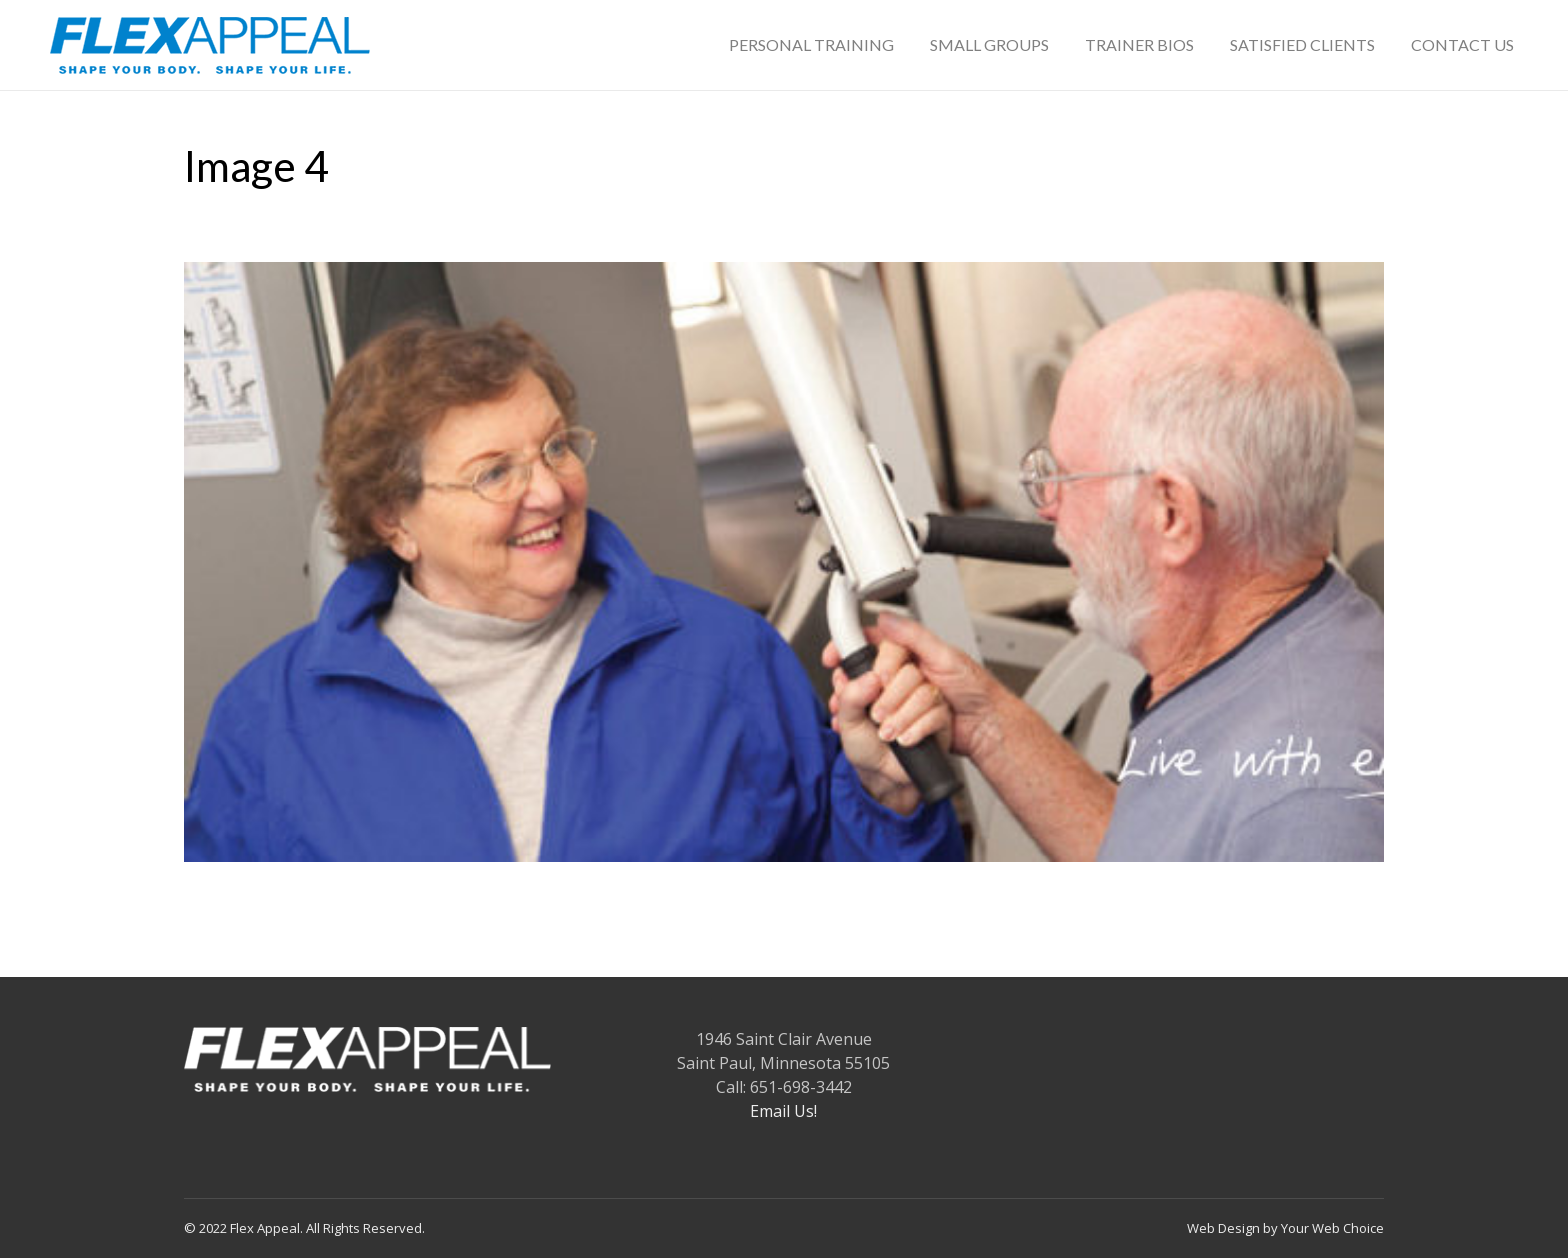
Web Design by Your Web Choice (1285, 1228)
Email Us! (783, 1111)
